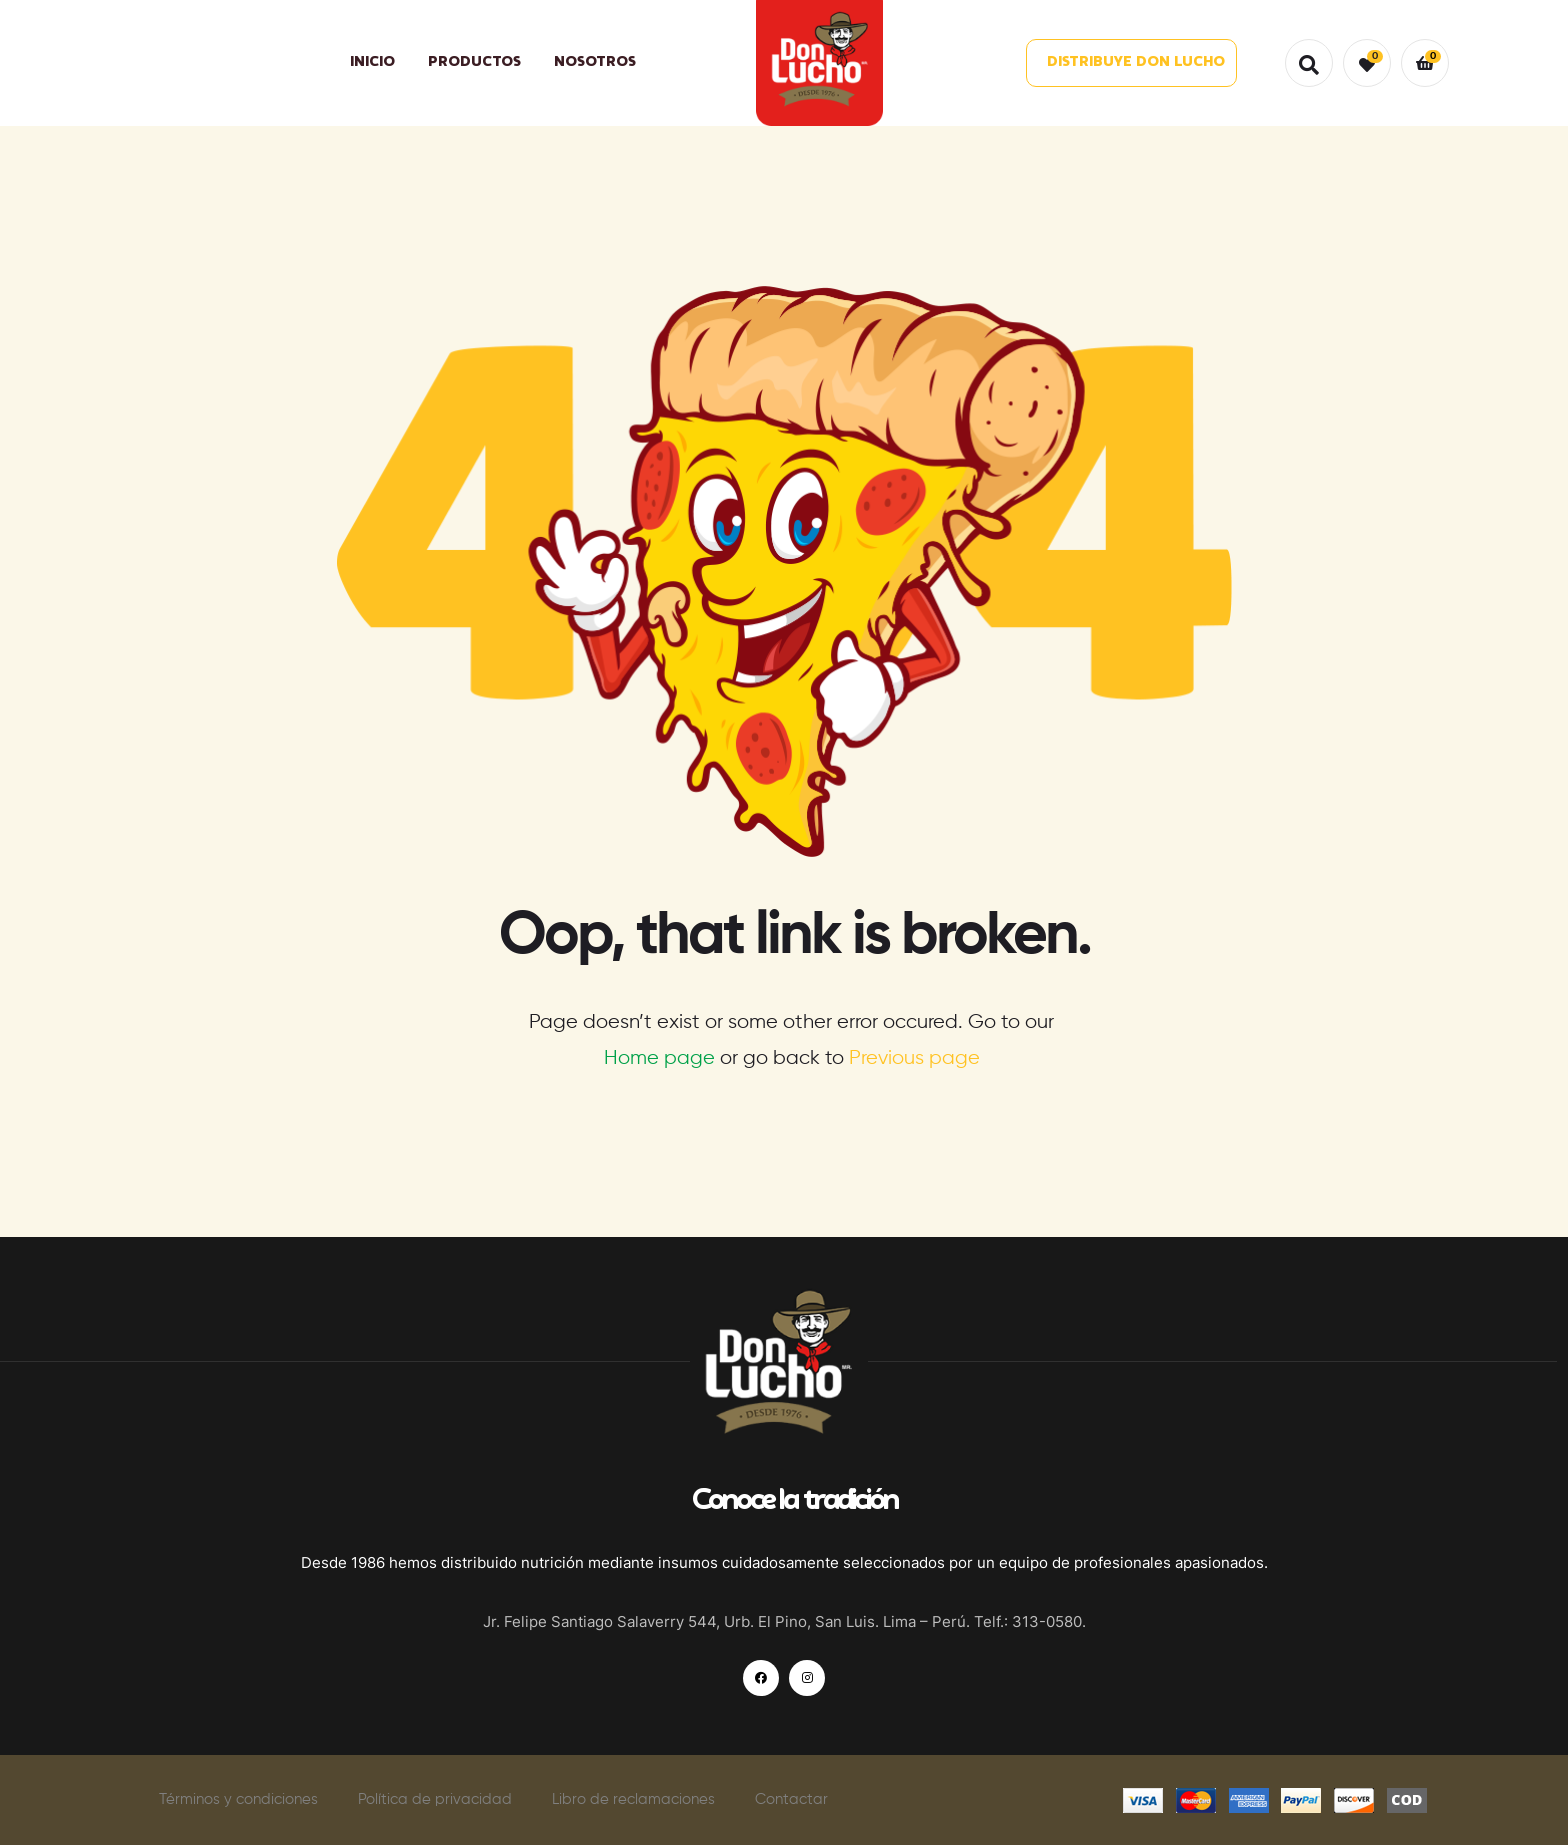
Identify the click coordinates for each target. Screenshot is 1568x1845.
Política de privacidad (435, 1799)
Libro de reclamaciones (633, 1799)
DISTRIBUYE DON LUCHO (1136, 62)
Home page (659, 1058)
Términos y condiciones (238, 1799)
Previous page (914, 1058)
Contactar (791, 1799)
